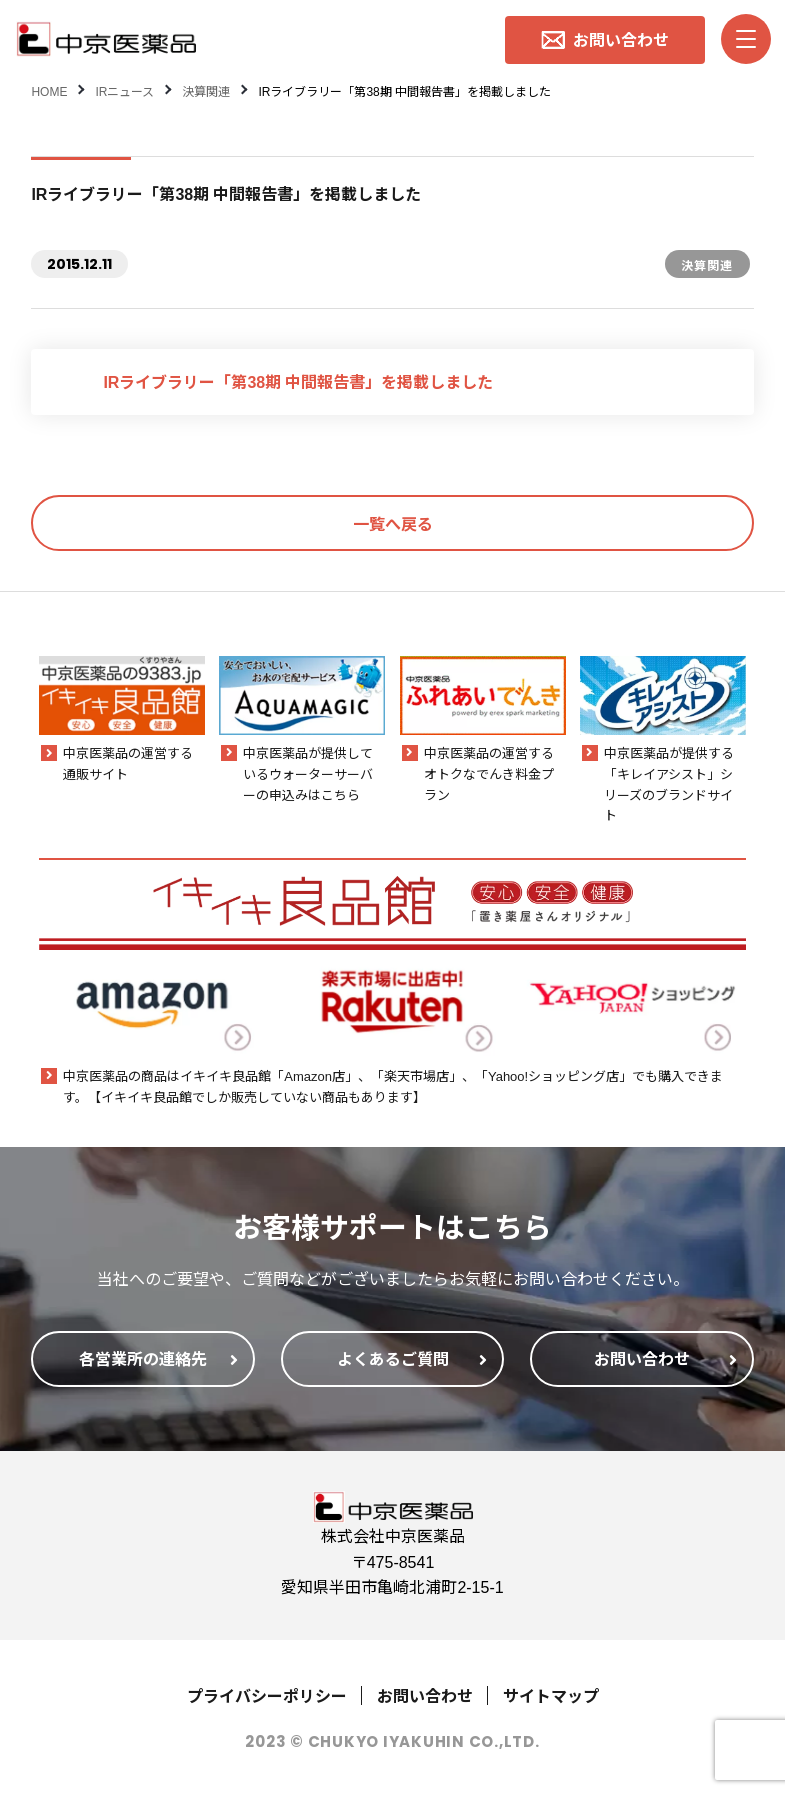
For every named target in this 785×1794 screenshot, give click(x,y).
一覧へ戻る (393, 523)
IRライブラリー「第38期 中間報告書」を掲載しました (298, 381)
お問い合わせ (425, 1695)
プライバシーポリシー (267, 1695)
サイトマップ (551, 1695)
